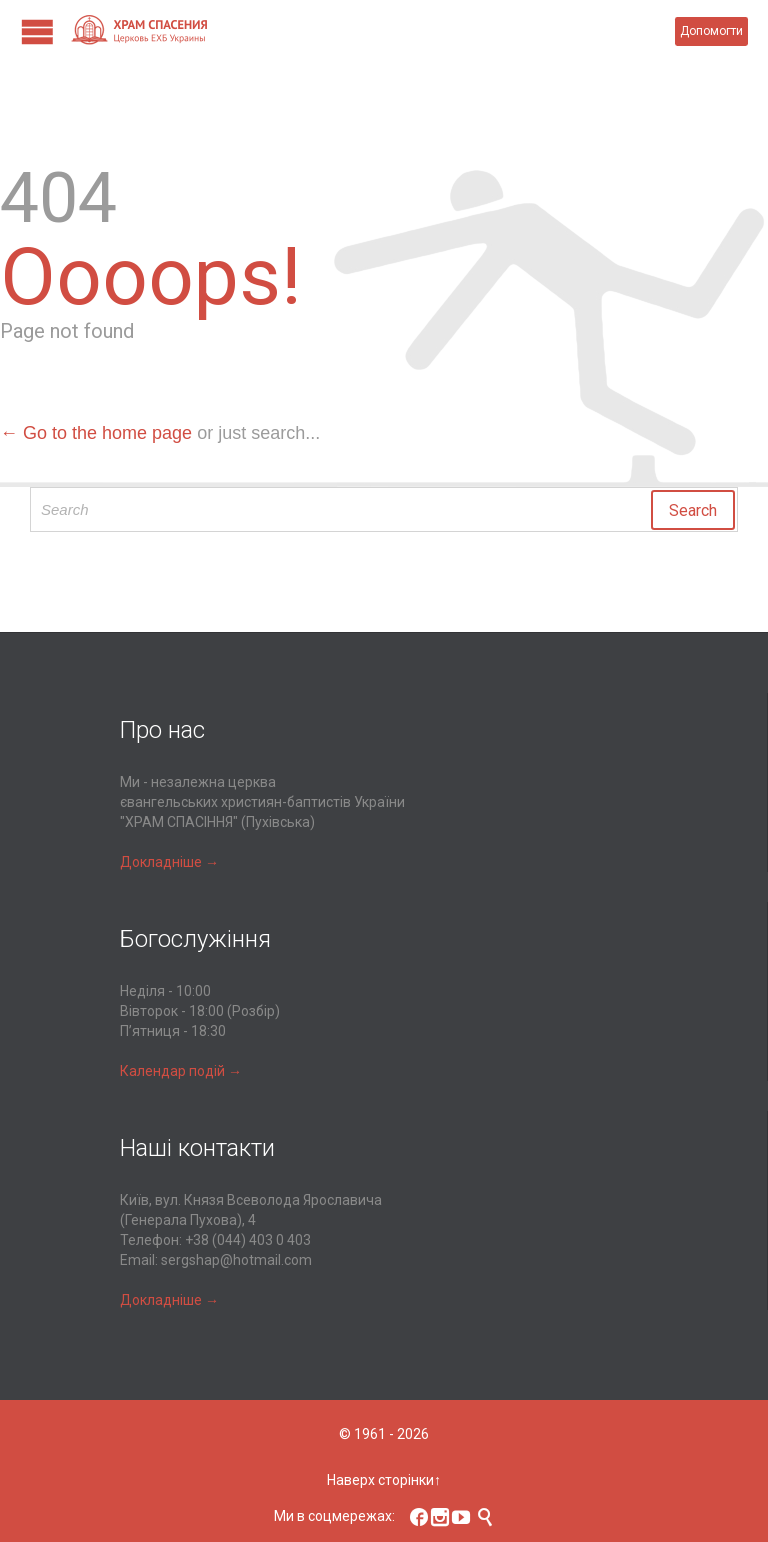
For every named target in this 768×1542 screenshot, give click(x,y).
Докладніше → (169, 862)
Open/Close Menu (37, 31)
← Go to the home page (96, 433)
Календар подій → (181, 1071)
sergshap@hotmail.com (236, 1260)
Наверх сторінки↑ (384, 1480)
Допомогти (711, 31)
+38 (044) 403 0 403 (248, 1240)
